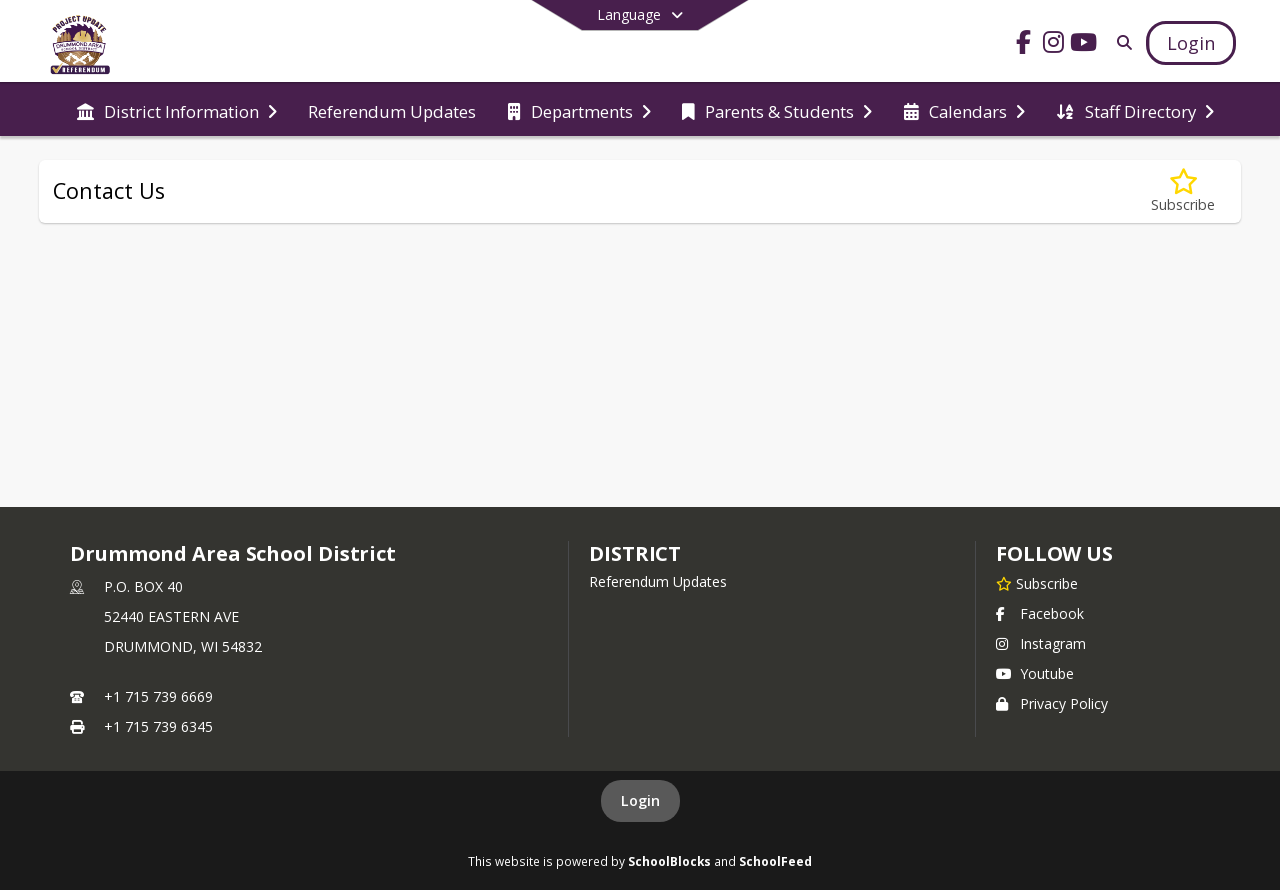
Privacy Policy (1052, 703)
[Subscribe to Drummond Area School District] (1037, 583)
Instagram (1041, 643)
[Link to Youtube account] (1084, 45)
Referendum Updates (658, 581)
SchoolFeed (775, 861)
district (635, 553)
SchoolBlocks (669, 861)
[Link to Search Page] (1120, 42)
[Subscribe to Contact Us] (1183, 191)
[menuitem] (177, 110)
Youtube (1035, 673)
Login (640, 800)
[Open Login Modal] (1191, 43)
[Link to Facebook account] (1024, 45)
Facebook (1040, 613)
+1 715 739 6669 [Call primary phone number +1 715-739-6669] (158, 696)
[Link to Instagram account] (1054, 45)
